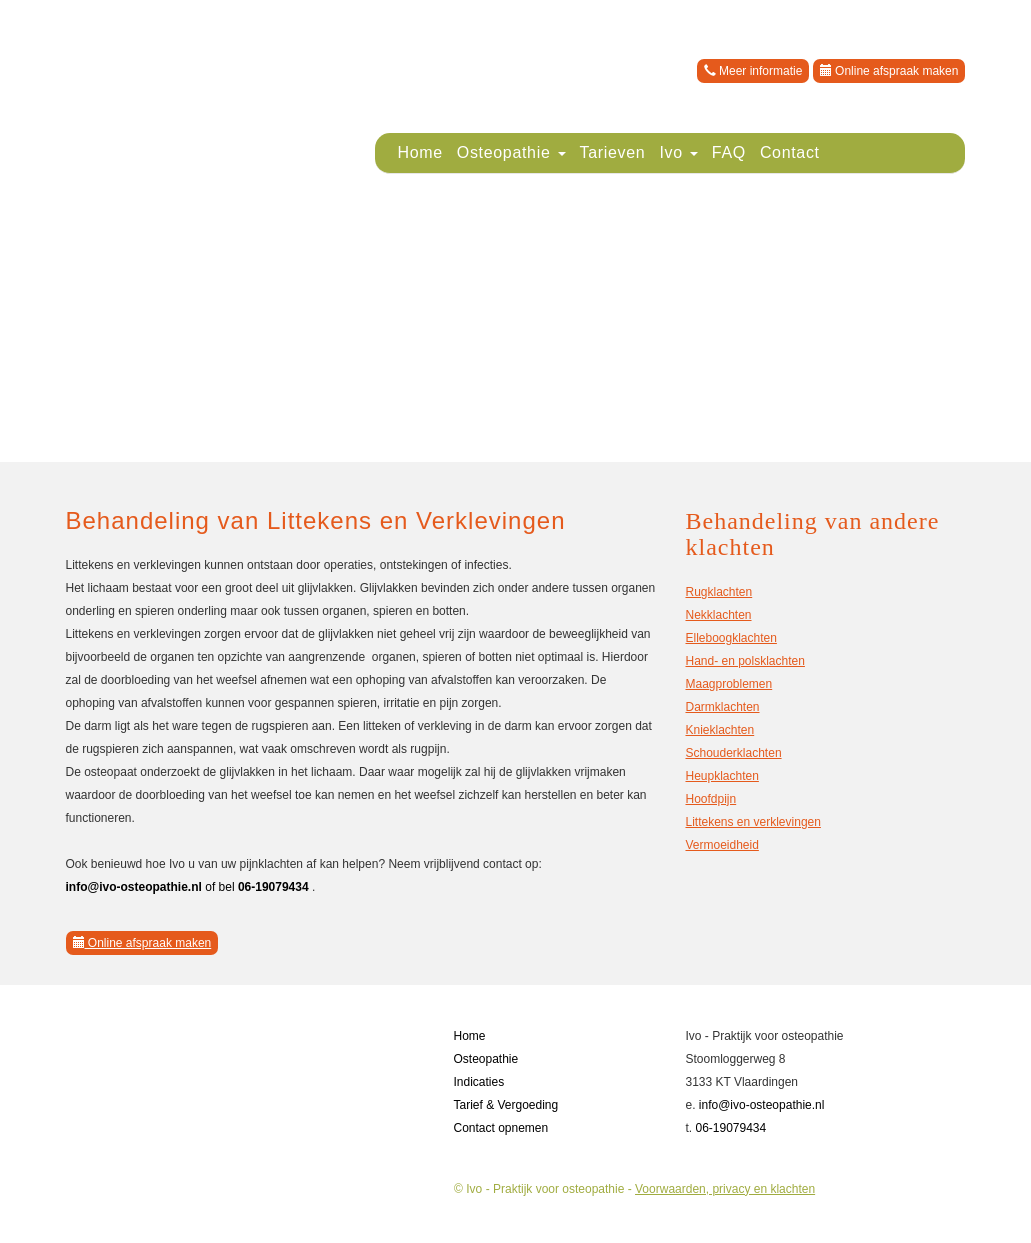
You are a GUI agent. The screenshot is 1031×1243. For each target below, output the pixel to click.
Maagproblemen (728, 684)
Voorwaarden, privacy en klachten (725, 1189)
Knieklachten (719, 730)
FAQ (729, 152)
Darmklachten (722, 707)
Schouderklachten (733, 753)
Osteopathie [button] (511, 152)
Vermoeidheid (721, 845)
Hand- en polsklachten (744, 661)
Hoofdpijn (710, 799)
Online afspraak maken (889, 71)
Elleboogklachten (730, 638)
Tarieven (613, 152)
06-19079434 (730, 1128)
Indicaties (478, 1082)
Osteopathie (485, 1059)
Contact (790, 152)
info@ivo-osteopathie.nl (762, 1105)
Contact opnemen (500, 1128)
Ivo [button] (678, 152)
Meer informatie (753, 71)
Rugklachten (718, 592)
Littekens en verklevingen (752, 822)
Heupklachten (721, 776)
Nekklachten (718, 615)
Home (419, 152)
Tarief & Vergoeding (505, 1105)
